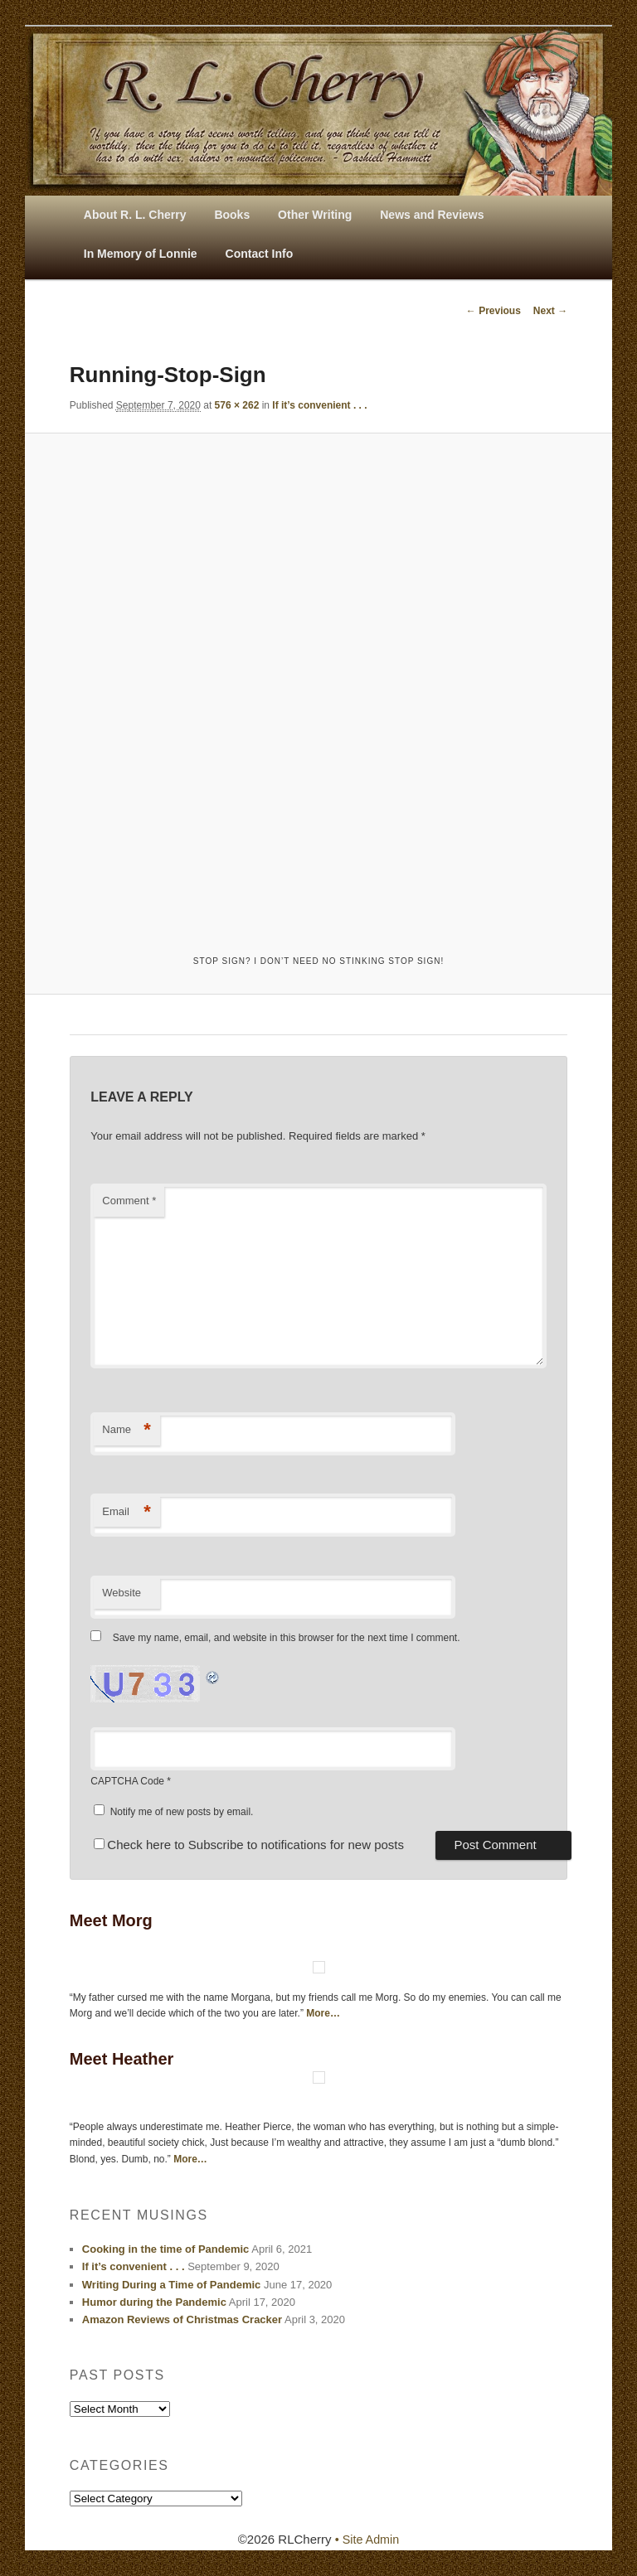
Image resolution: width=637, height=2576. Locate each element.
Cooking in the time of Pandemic (166, 2250)
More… (323, 2014)
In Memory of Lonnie (140, 253)
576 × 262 (237, 405)
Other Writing (315, 214)
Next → (550, 311)
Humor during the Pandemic (154, 2303)
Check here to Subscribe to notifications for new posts (249, 1845)
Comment (129, 1201)
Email (126, 1513)
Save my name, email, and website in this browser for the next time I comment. (286, 1638)
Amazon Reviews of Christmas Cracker (182, 2320)
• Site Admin (367, 2540)
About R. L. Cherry (135, 214)
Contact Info (260, 253)
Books (232, 214)
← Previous (493, 311)
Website (121, 1594)
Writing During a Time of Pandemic (171, 2285)
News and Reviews (432, 214)
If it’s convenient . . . (319, 405)
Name (126, 1431)
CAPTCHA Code (127, 1783)
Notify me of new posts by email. (182, 1812)
